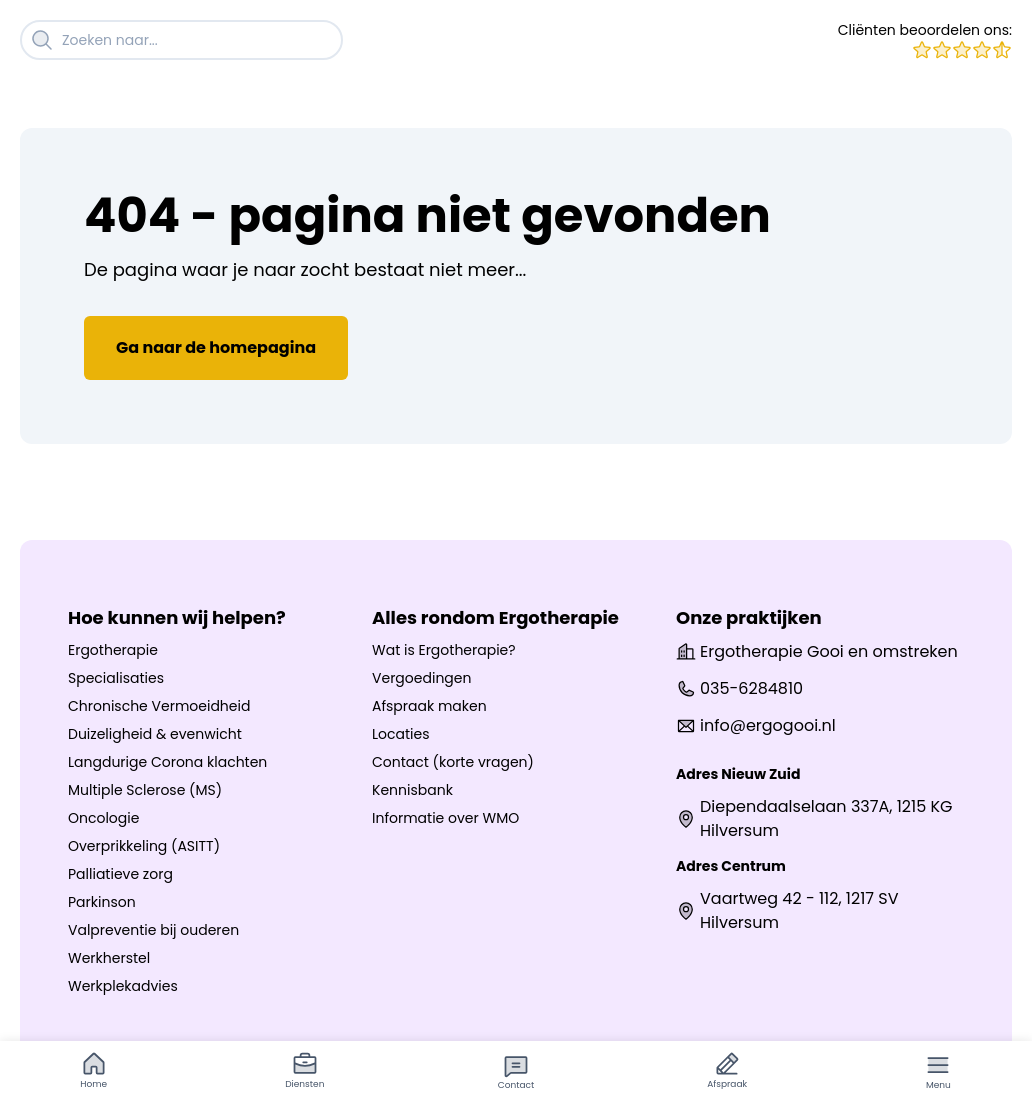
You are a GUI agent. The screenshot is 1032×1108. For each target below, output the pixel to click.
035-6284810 (739, 688)
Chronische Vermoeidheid (159, 706)
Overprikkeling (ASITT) (144, 846)
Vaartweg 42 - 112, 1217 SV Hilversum (787, 910)
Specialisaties (116, 678)
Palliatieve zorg (120, 874)
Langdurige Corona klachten (167, 762)
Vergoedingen (421, 678)
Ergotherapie (113, 650)
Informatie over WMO (445, 818)
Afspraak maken (429, 706)
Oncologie (103, 818)
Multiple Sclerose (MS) (145, 790)
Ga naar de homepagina (216, 347)
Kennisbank (412, 790)
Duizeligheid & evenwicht (155, 734)
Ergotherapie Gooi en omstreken (817, 651)
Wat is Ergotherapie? (444, 650)
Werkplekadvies (123, 986)
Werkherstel (109, 958)
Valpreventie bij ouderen (153, 930)
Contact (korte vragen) (453, 762)
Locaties (401, 734)
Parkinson (102, 902)
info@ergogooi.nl (756, 725)
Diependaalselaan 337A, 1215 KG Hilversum (814, 818)
